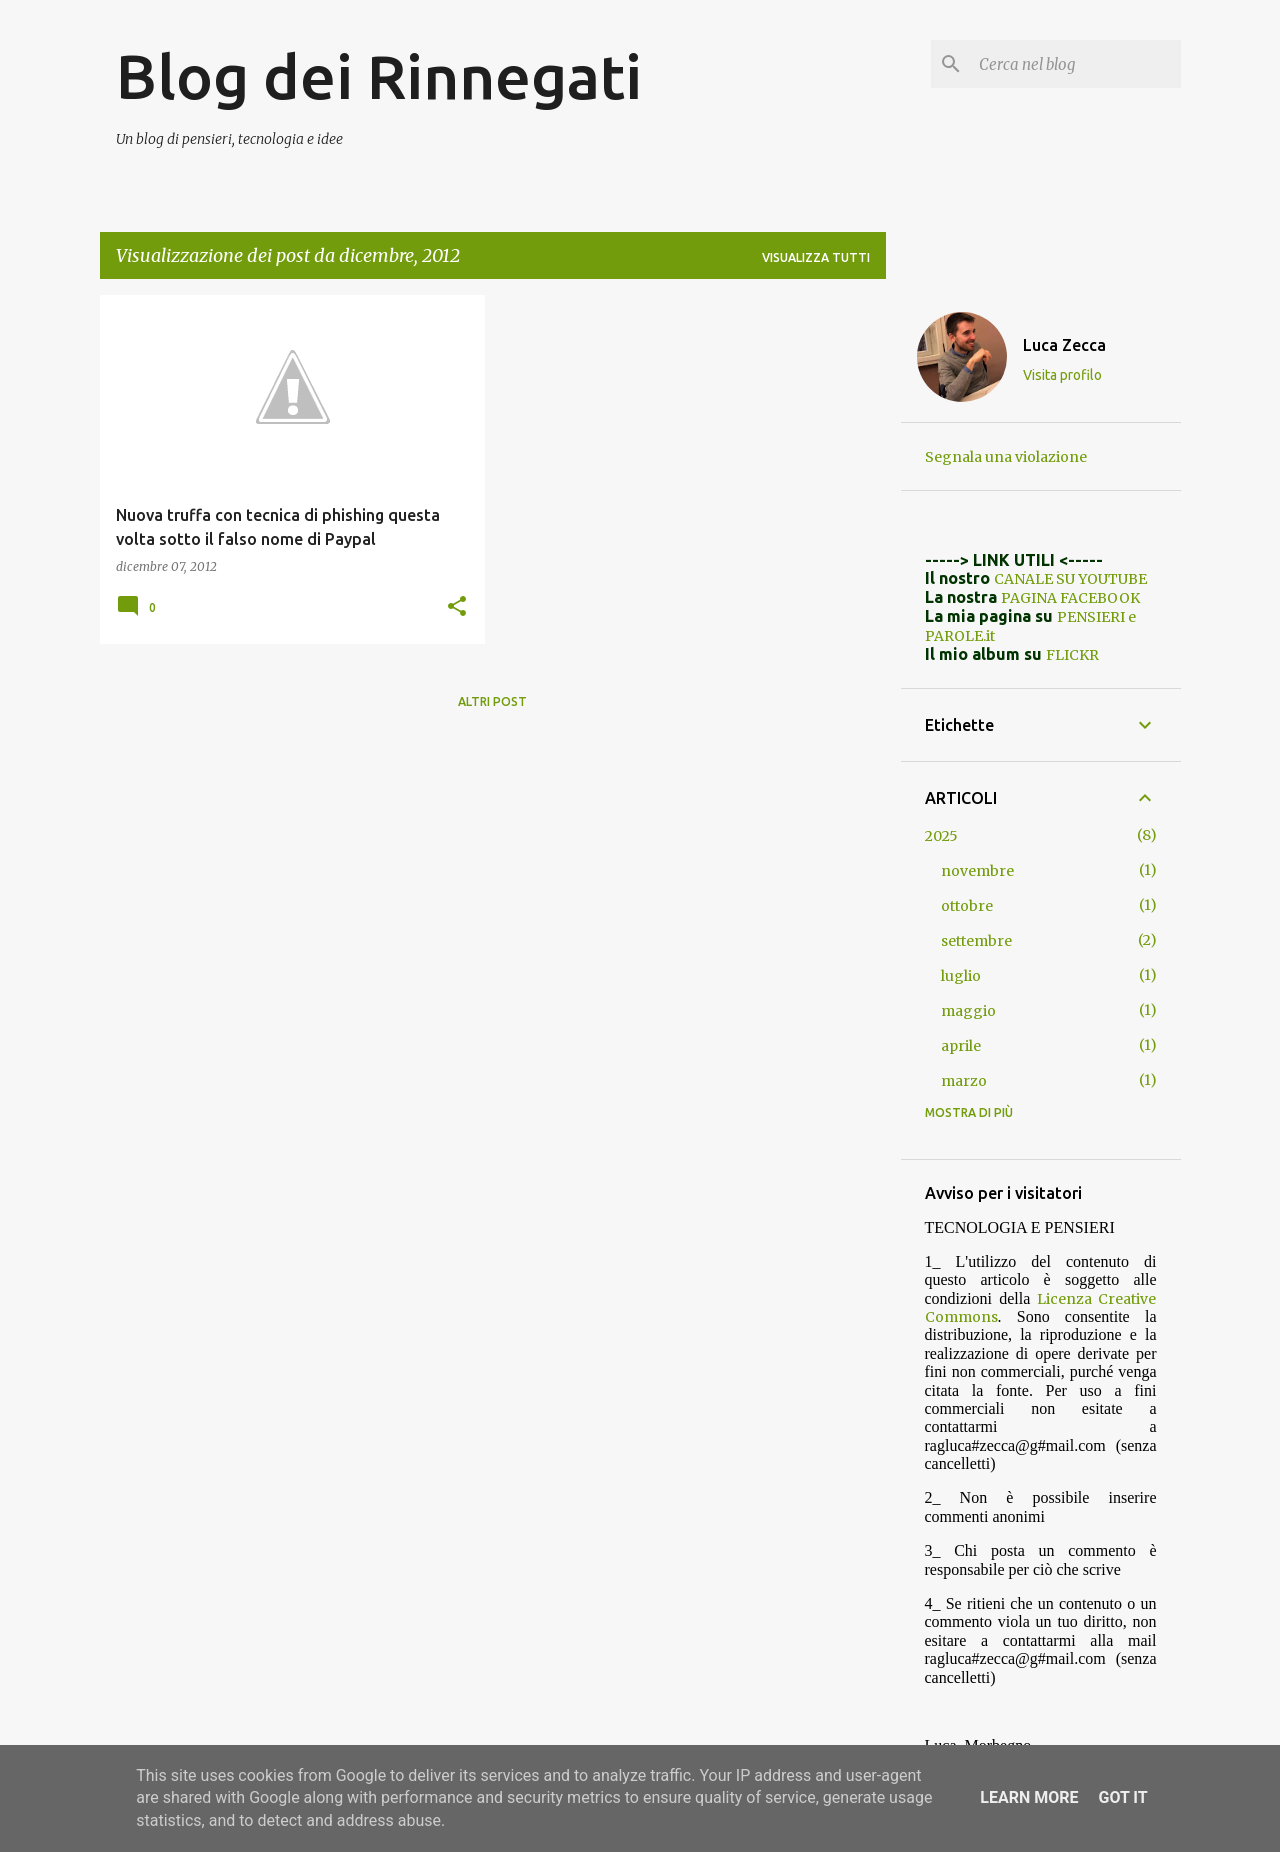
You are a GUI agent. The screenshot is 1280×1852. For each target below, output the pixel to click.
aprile (961, 1046)
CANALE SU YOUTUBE (1070, 579)
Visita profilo (1062, 375)
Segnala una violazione (1006, 457)
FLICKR (1072, 655)
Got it (1122, 1797)
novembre (977, 871)
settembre (976, 941)
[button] (457, 607)
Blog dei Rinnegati (379, 76)
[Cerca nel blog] (1076, 64)
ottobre (967, 906)
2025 (941, 836)
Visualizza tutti (816, 257)
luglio (961, 976)
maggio (968, 1011)
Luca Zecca (1064, 345)
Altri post (492, 701)
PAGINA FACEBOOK (1070, 598)
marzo (964, 1081)
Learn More (1029, 1797)
